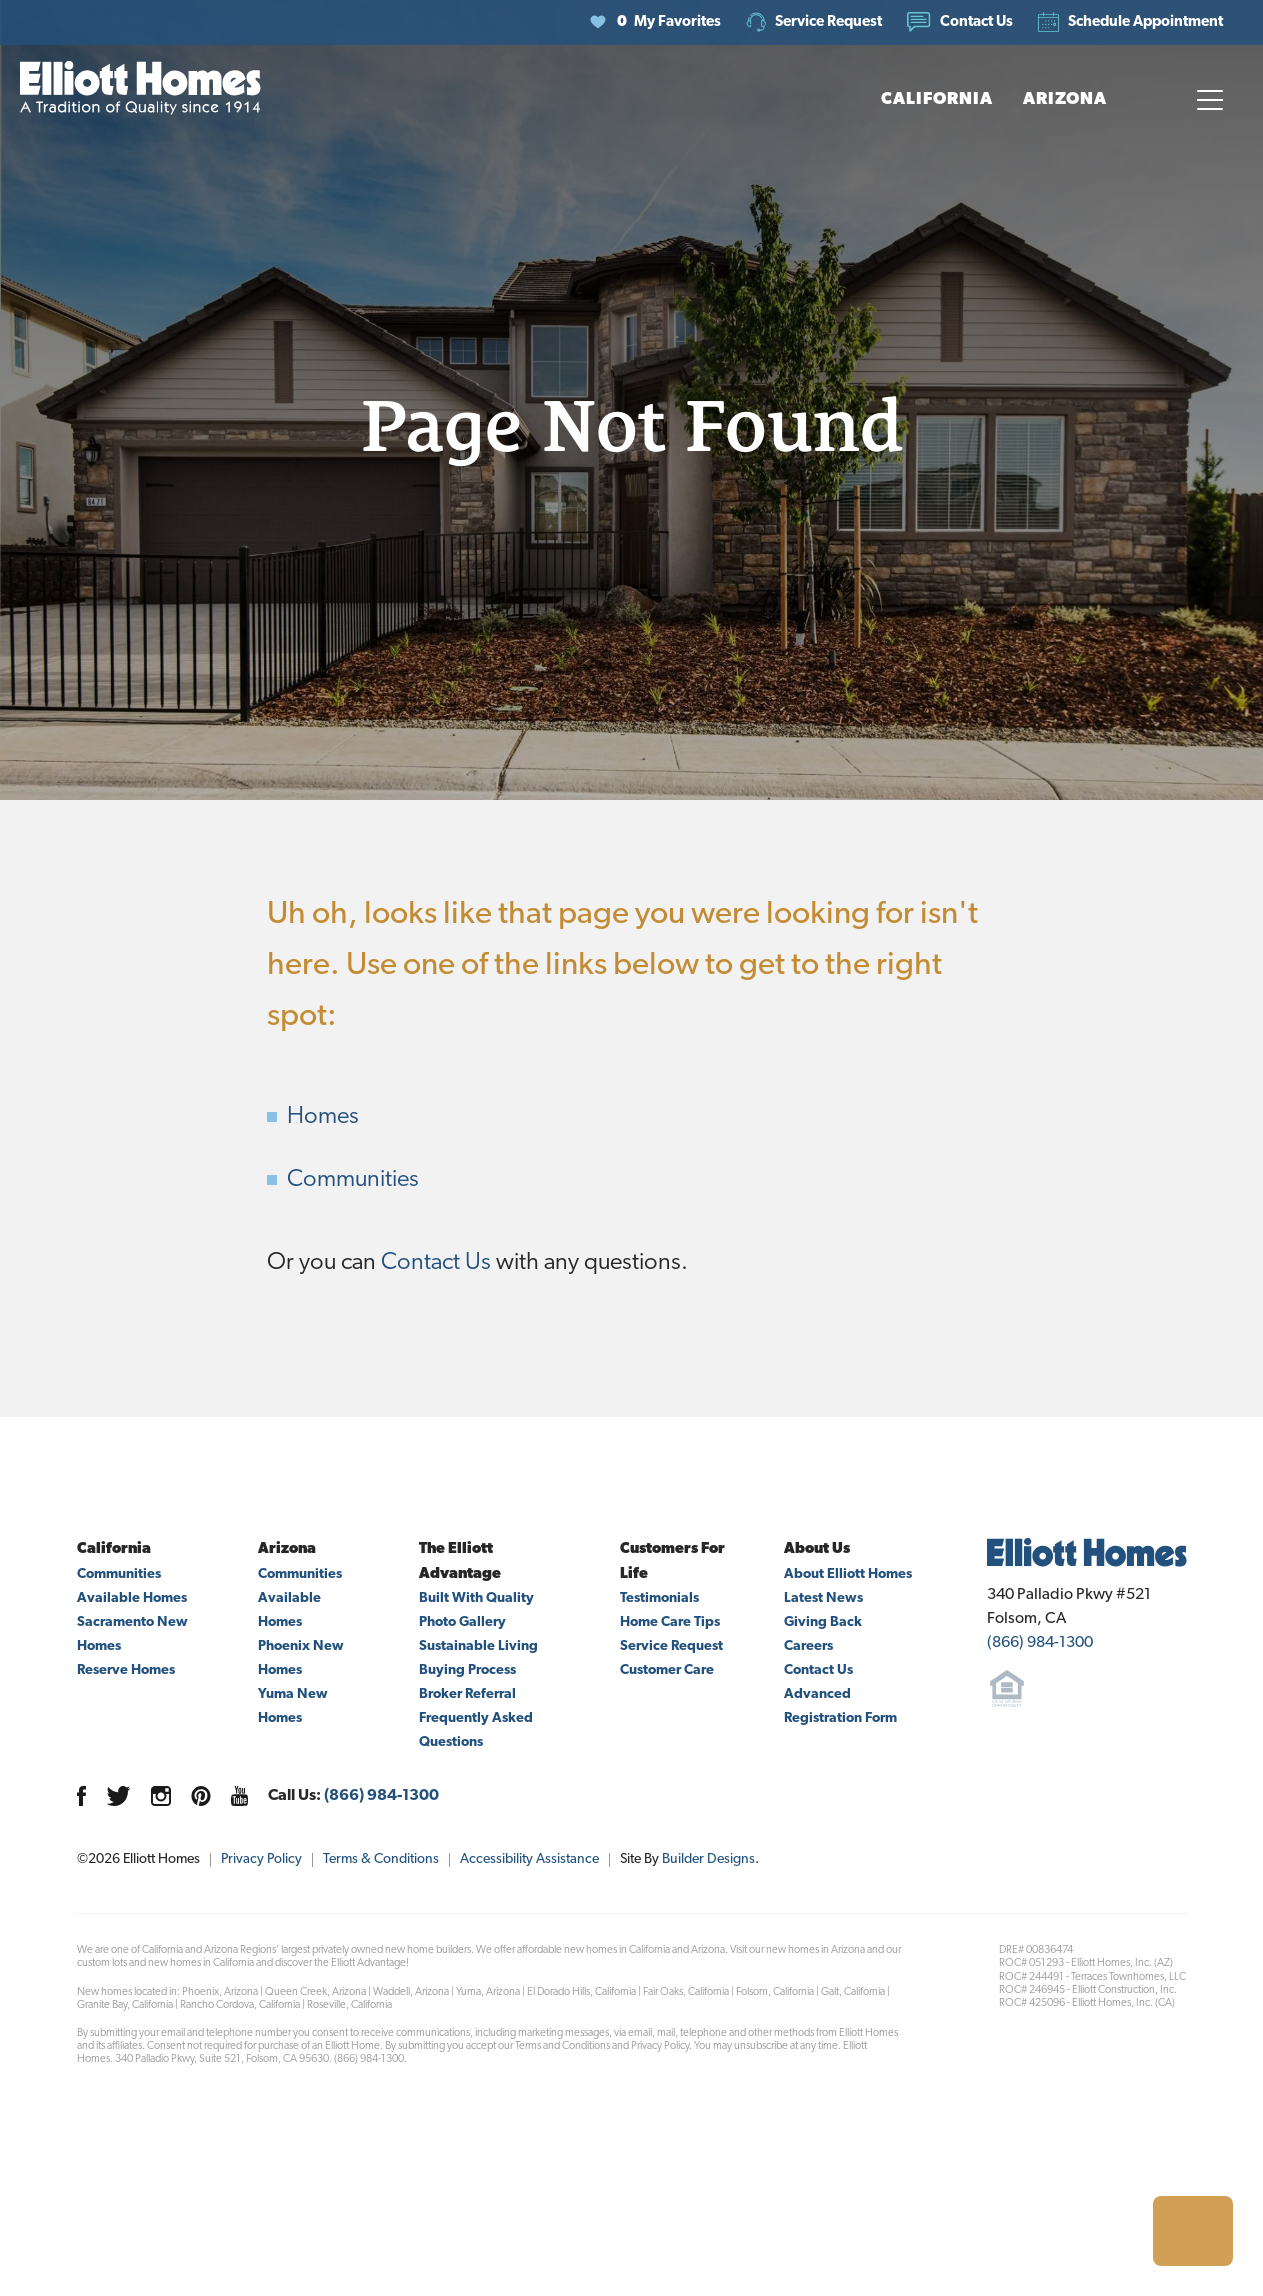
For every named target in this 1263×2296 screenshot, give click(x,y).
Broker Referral (467, 1694)
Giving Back (823, 1622)
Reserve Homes (126, 1670)
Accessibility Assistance (529, 1859)
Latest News (823, 1598)
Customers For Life (672, 1562)
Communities (353, 1180)
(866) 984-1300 (381, 1796)
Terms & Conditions (381, 1859)
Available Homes (132, 1598)
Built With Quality (476, 1598)
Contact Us (436, 1263)
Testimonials (659, 1598)
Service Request (671, 1646)
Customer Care (667, 1670)
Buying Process (467, 1670)
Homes (323, 1117)
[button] (960, 22)
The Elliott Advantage (460, 1562)
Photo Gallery (462, 1622)
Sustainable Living (478, 1646)
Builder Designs (708, 1859)
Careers (808, 1646)
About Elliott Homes (848, 1574)
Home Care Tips (670, 1622)
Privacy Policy (261, 1859)
